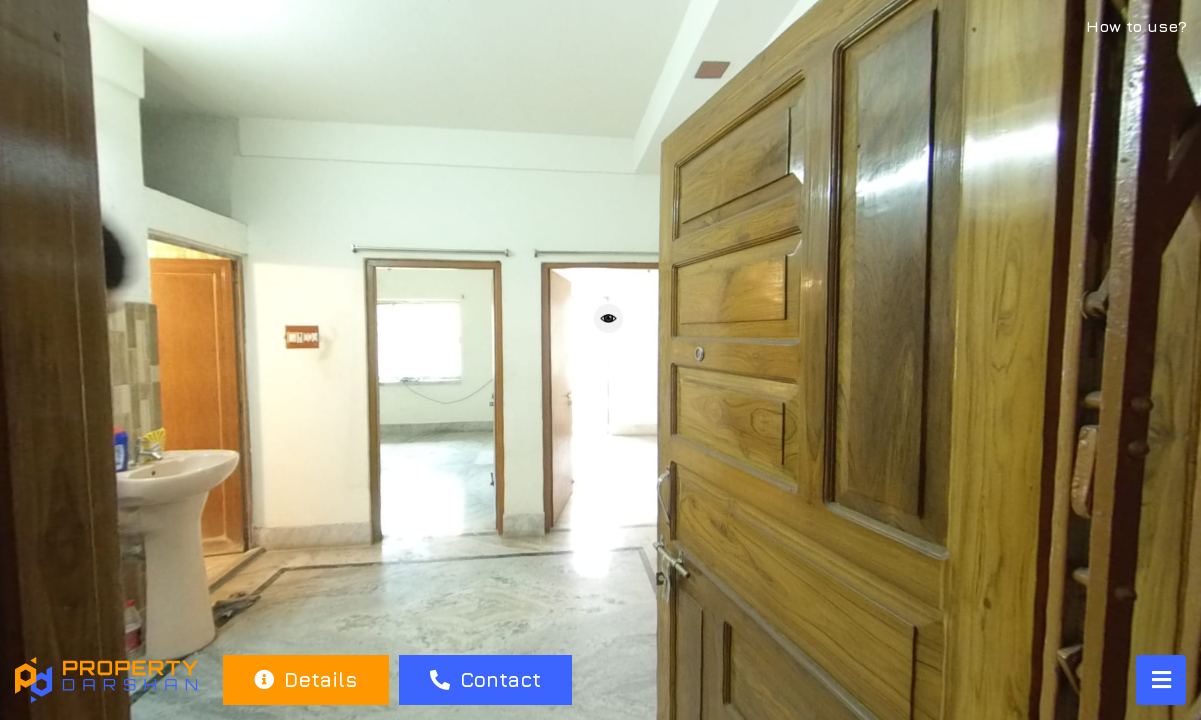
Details (305, 679)
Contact (485, 679)
